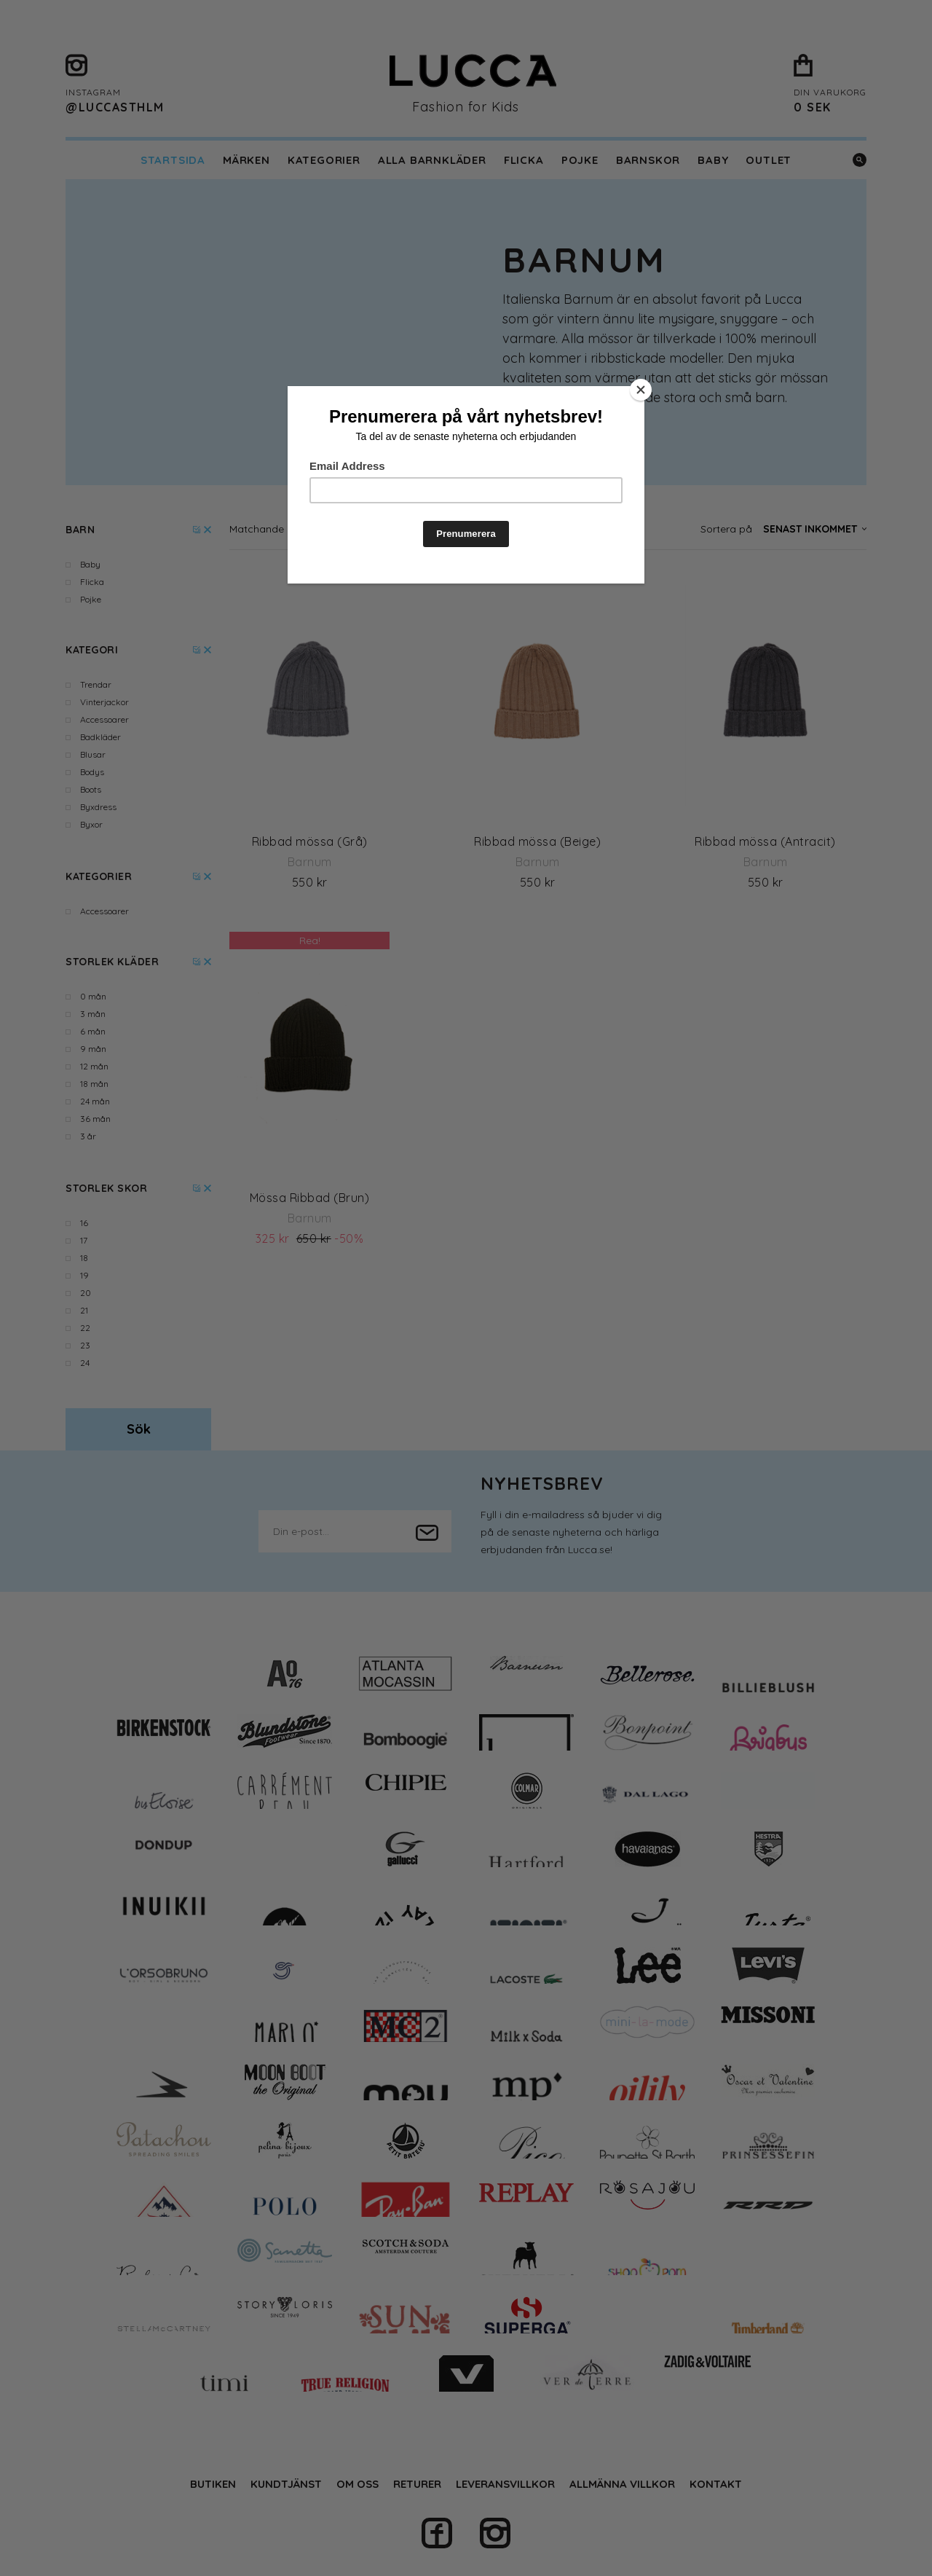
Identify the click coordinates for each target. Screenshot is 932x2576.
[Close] (641, 390)
